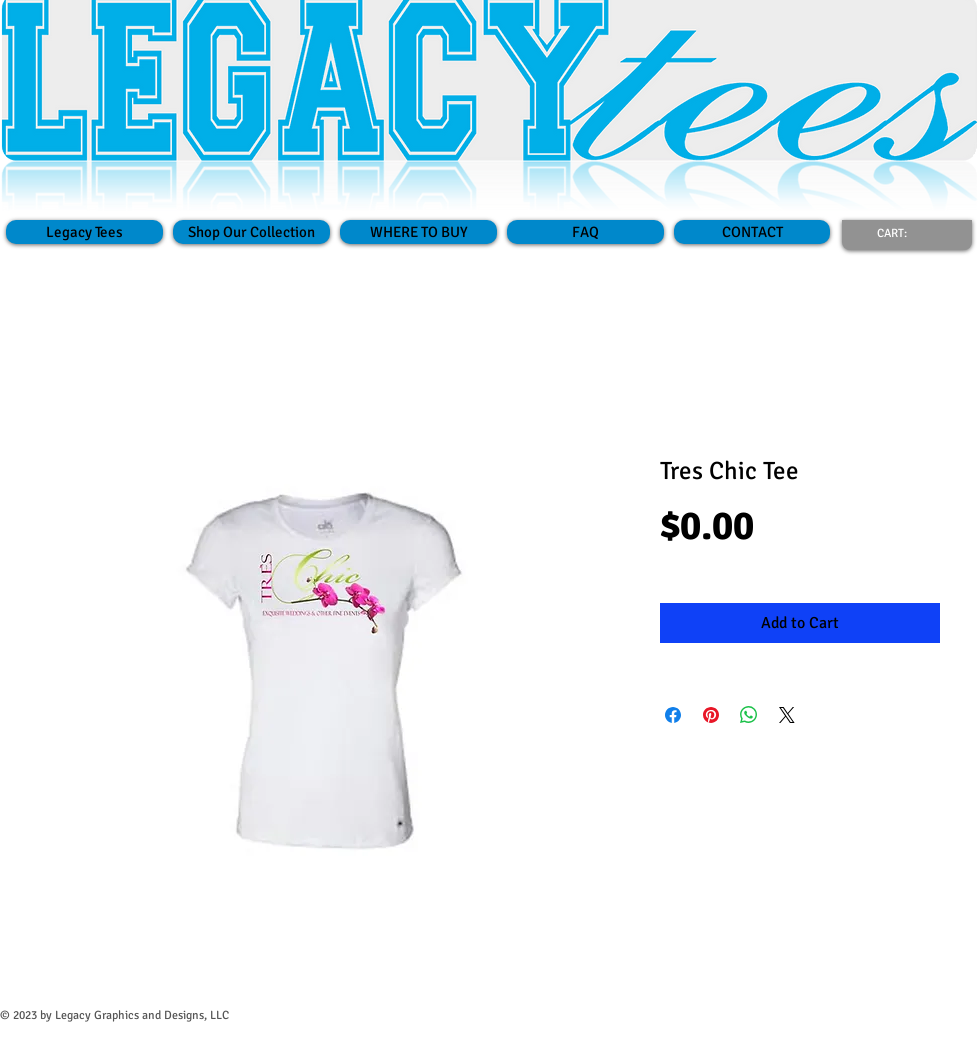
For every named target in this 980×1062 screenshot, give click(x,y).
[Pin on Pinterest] (711, 715)
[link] (904, 233)
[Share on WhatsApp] (749, 715)
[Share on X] (787, 715)
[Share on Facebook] (673, 715)
